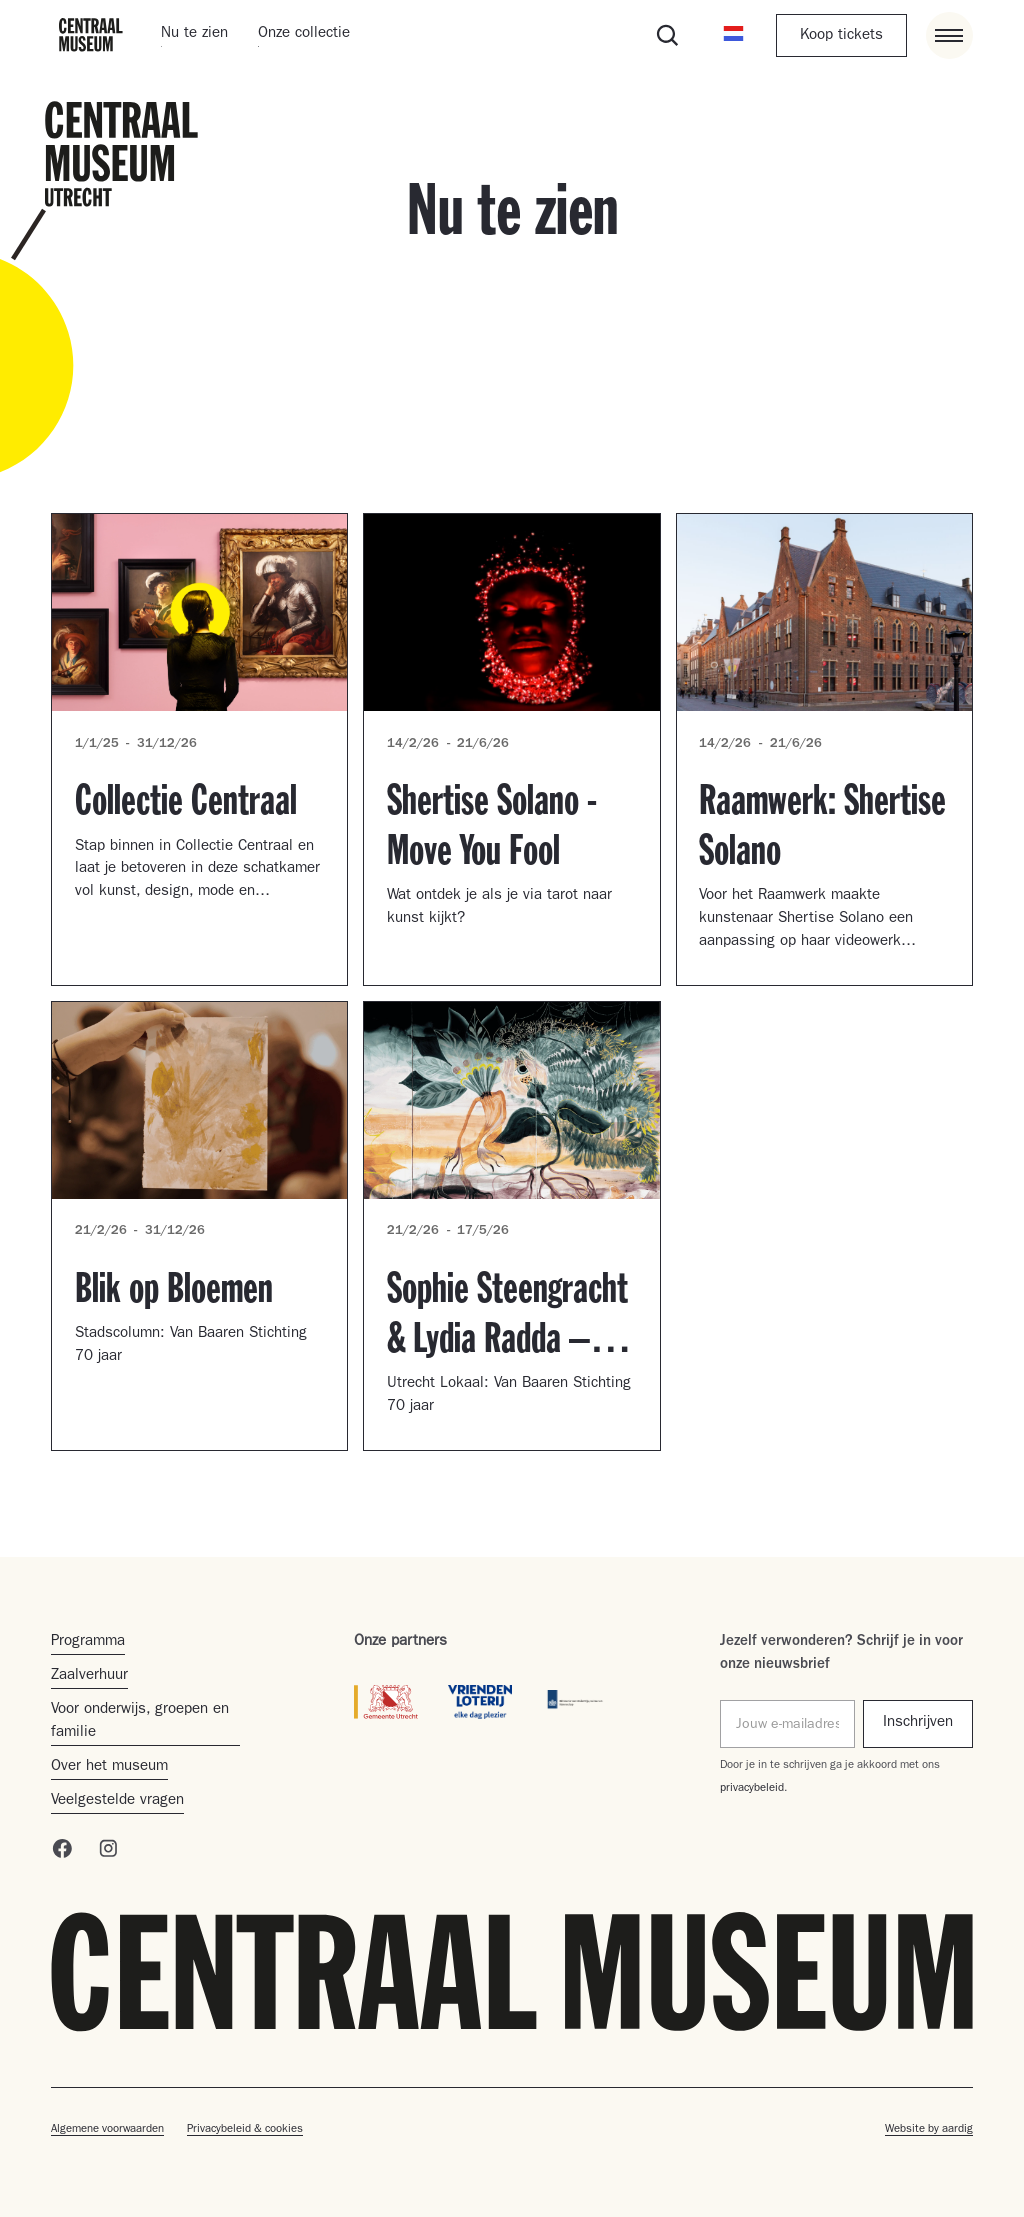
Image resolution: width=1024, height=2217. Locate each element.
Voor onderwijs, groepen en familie (140, 1722)
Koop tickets (841, 36)
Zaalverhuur (89, 1676)
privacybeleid (752, 1789)
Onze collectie (304, 34)
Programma (88, 1642)
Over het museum (109, 1767)
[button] (733, 35)
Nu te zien (194, 34)
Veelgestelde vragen (117, 1801)
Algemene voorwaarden (107, 2130)
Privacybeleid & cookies (245, 2130)
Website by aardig (929, 2130)
